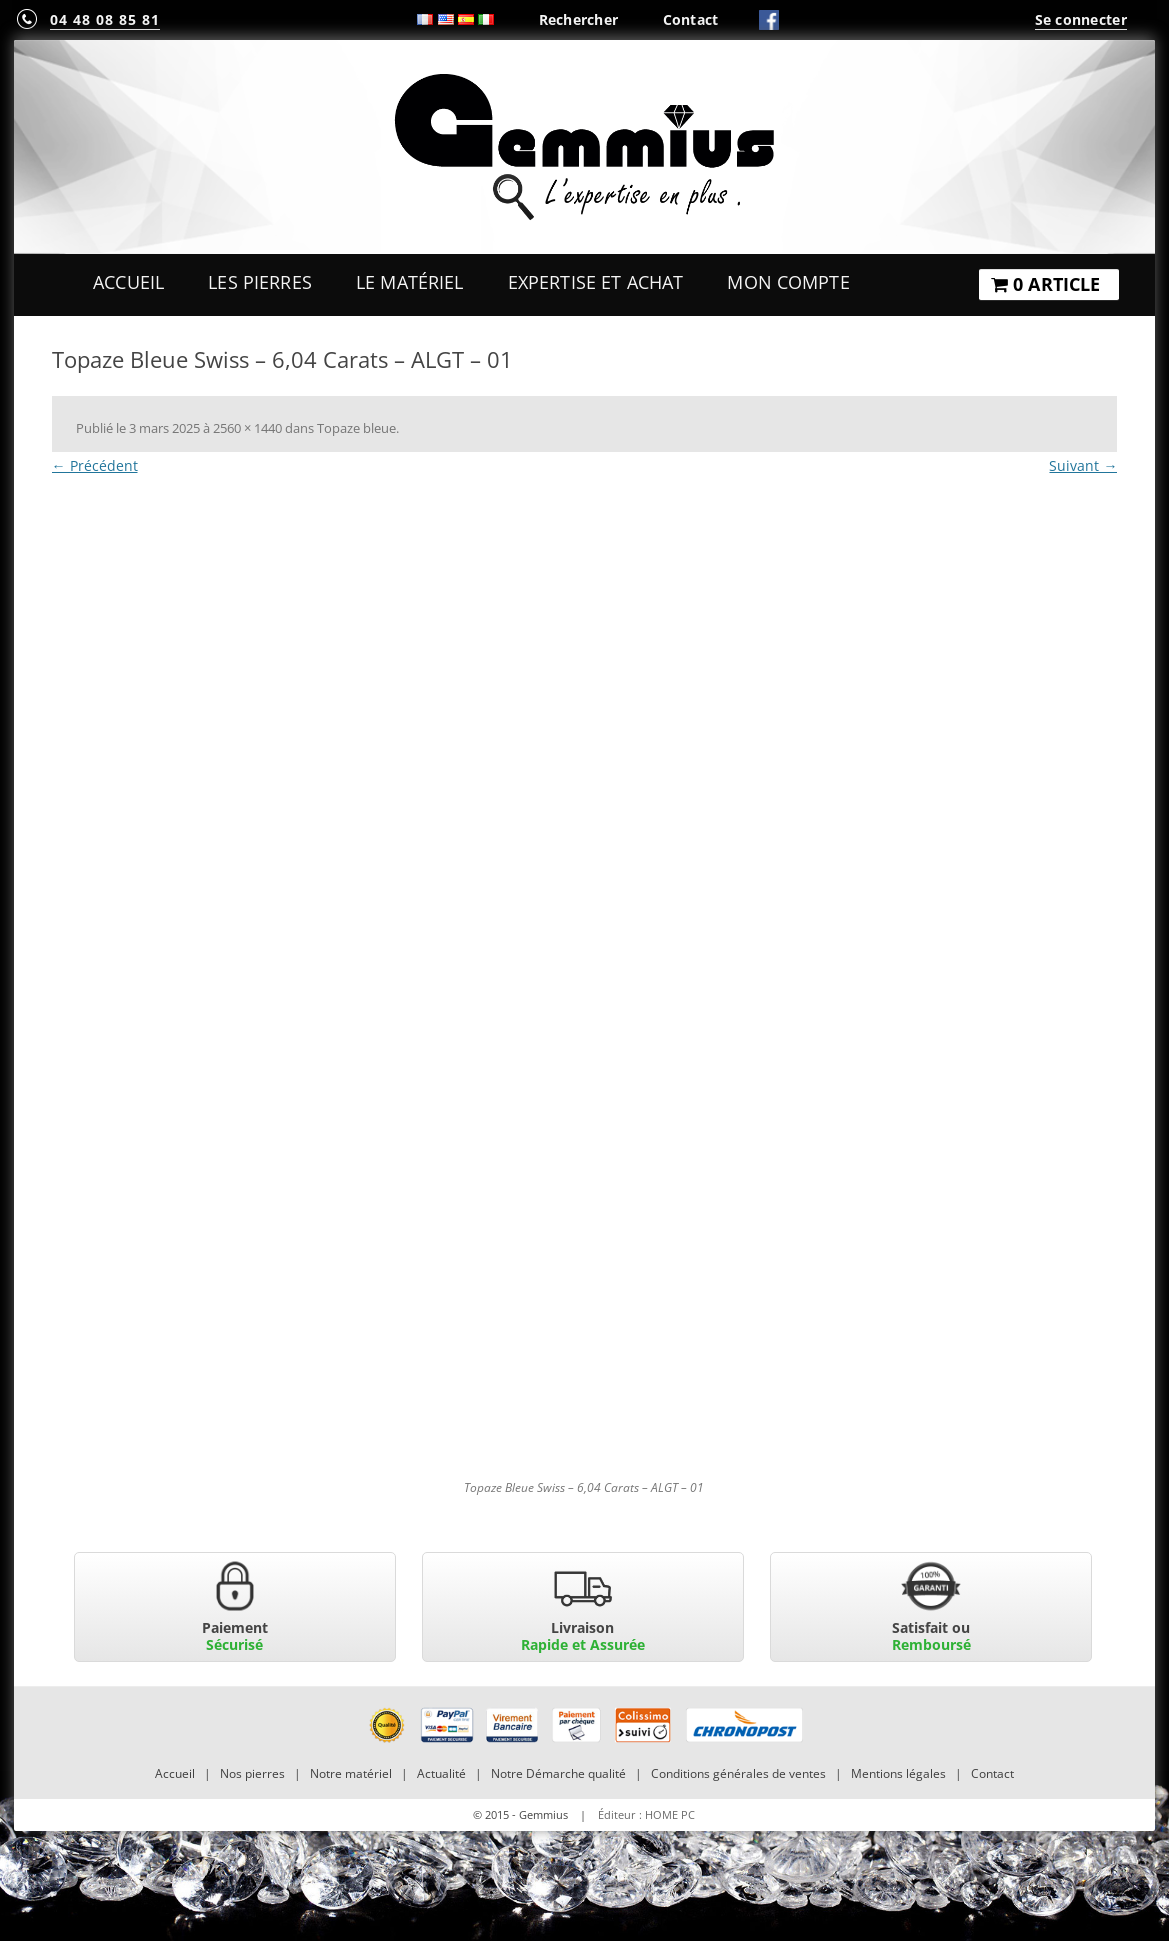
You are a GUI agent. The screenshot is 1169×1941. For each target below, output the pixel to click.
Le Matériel (410, 282)
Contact (691, 19)
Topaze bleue (356, 428)
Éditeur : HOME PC (646, 1814)
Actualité (441, 1773)
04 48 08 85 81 (105, 19)
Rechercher (579, 19)
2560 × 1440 (247, 428)
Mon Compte (788, 282)
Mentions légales (898, 1773)
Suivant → (1083, 465)
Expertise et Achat (596, 282)
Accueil (128, 282)
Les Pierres (260, 282)
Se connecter (1081, 19)
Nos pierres (252, 1773)
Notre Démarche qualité (558, 1773)
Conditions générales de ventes (738, 1773)
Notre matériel (351, 1773)
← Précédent (95, 465)
